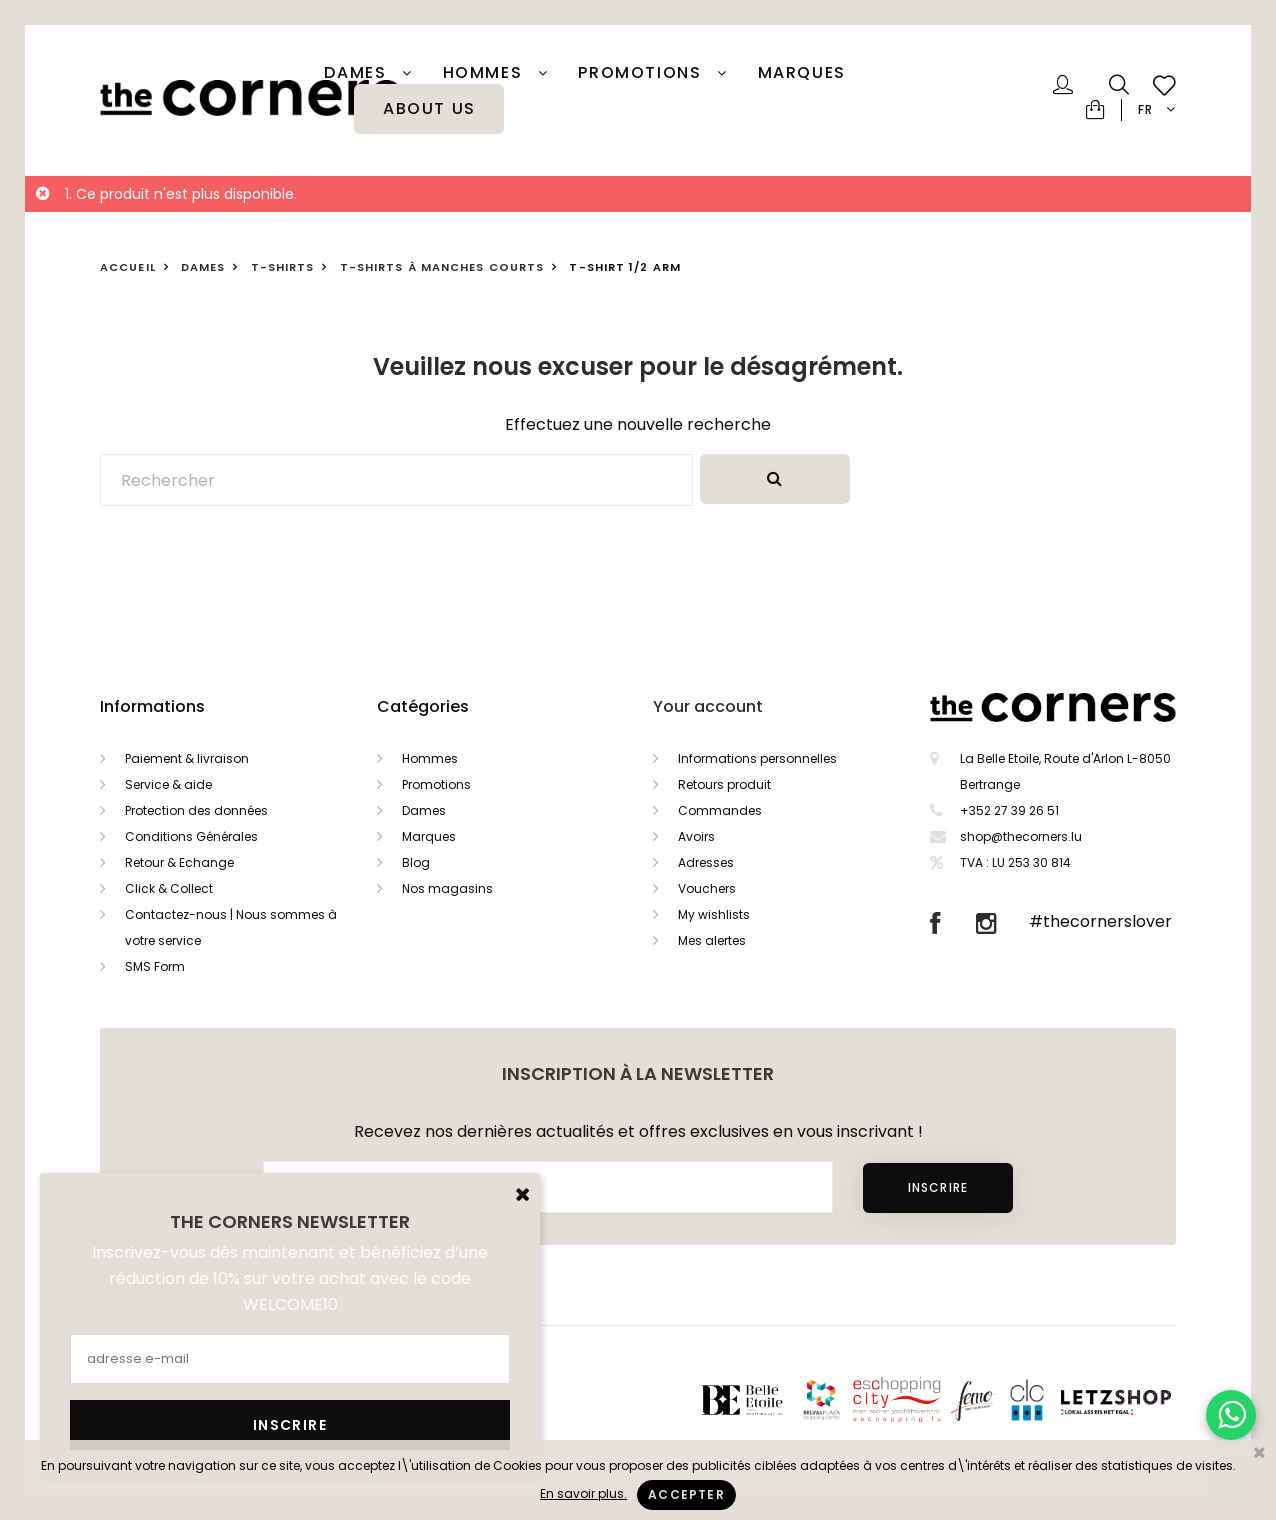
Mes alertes (712, 940)
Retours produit (724, 784)
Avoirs (696, 836)
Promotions (436, 784)
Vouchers (707, 888)
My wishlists (714, 914)
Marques (802, 73)
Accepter (686, 1494)
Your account (708, 706)
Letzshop (1140, 1399)
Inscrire (938, 1187)
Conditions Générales (191, 836)
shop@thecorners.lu (1021, 836)
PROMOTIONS (642, 73)
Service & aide (168, 784)
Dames (358, 73)
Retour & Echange (179, 862)
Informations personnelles (757, 758)
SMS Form (155, 966)
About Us (429, 109)
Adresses (706, 862)
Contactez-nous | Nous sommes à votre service (231, 927)
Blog (416, 862)
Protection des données (196, 810)
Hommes (485, 73)
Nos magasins (447, 888)
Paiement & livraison (187, 758)
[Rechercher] (396, 480)
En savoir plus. (583, 1493)
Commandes (720, 810)
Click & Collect (169, 888)
